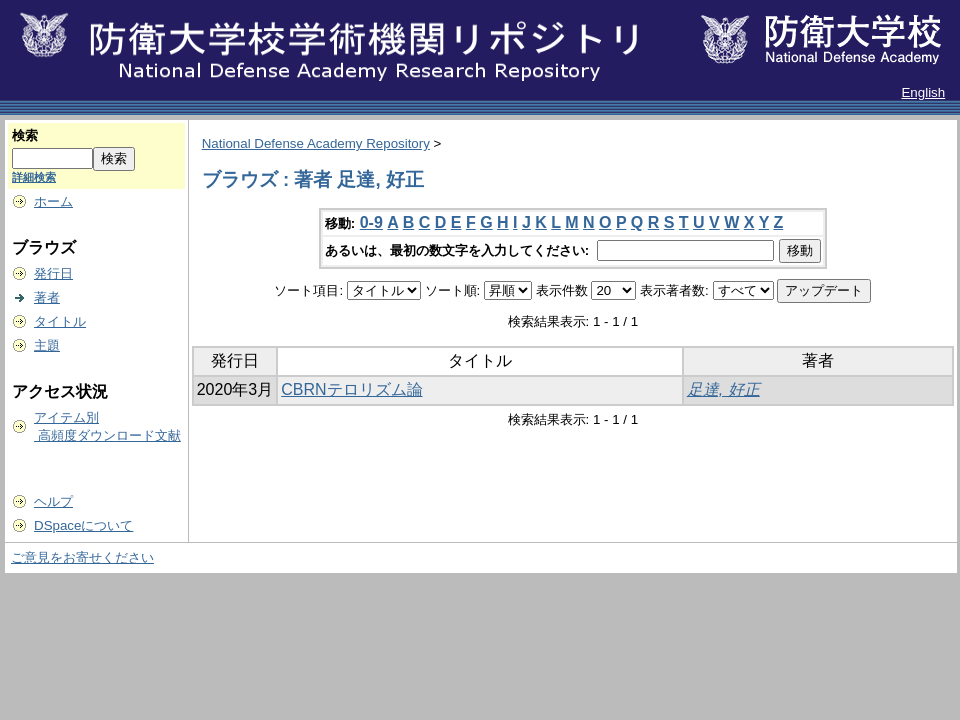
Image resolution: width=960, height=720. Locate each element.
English (923, 92)
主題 (47, 345)
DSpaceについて (83, 525)
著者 (47, 297)
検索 (25, 135)
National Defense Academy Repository (316, 143)
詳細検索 (34, 177)
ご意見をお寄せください (82, 557)
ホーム (53, 201)
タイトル (60, 321)
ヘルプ (53, 501)
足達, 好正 (723, 389)
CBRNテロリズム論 (351, 389)
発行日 (53, 273)
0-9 (371, 222)
